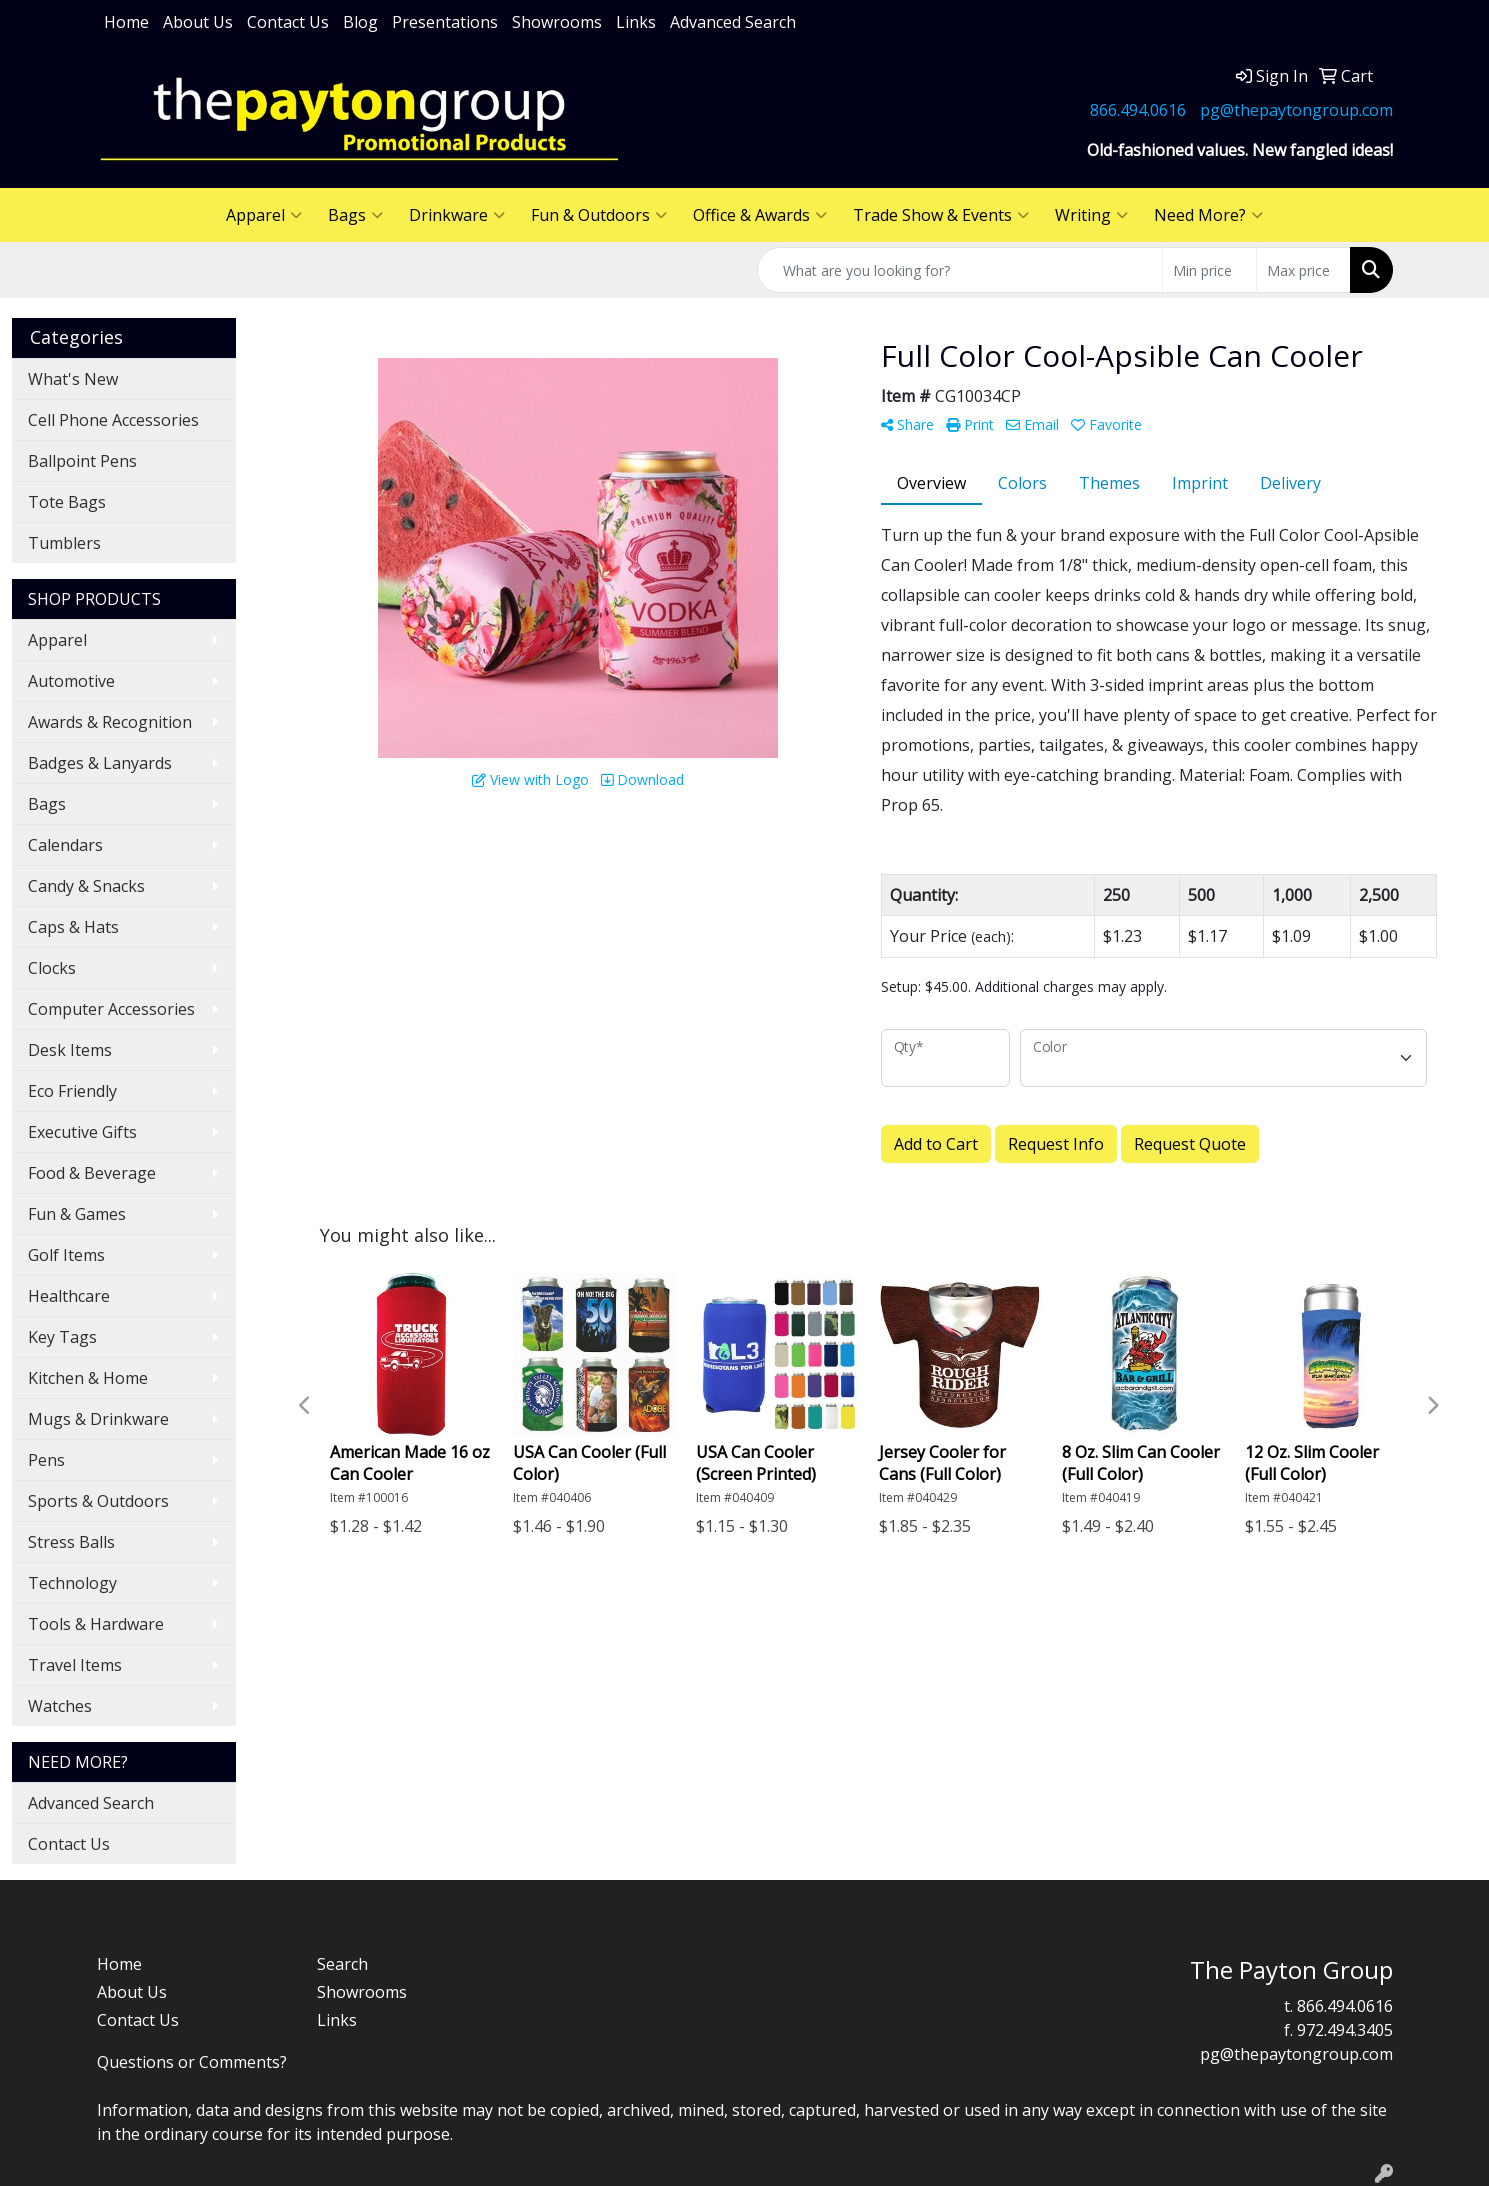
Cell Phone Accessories (113, 420)
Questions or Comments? (192, 2062)
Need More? (1208, 215)
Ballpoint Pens (82, 461)
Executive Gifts (82, 1132)
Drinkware (457, 215)
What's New (73, 379)
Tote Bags (67, 502)
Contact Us (288, 22)
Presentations (445, 22)
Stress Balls (71, 1542)
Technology (72, 1583)
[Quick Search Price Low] (1209, 270)
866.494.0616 (1138, 110)
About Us (198, 22)
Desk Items (70, 1050)
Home (126, 22)
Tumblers (64, 543)
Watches (60, 1706)
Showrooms (557, 22)
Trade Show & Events (941, 215)
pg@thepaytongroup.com (1296, 110)
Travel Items (75, 1665)
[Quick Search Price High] (1303, 270)
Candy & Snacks (86, 886)
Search (342, 1964)
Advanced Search (733, 22)
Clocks (52, 968)
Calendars (65, 845)
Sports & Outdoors (98, 1501)
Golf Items (66, 1255)
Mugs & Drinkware (98, 1419)
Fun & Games (77, 1214)
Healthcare (69, 1296)
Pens (46, 1460)
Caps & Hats (73, 927)
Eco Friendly (72, 1091)
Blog (360, 22)
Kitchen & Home (88, 1378)
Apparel (264, 215)
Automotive (71, 681)
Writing (1091, 215)
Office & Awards (760, 215)
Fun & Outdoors (599, 215)
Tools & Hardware (96, 1624)
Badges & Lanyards (100, 763)
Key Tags (62, 1337)
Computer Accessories (111, 1009)
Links (636, 22)
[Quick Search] (960, 270)
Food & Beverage (92, 1173)
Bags (355, 215)
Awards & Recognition (110, 722)
